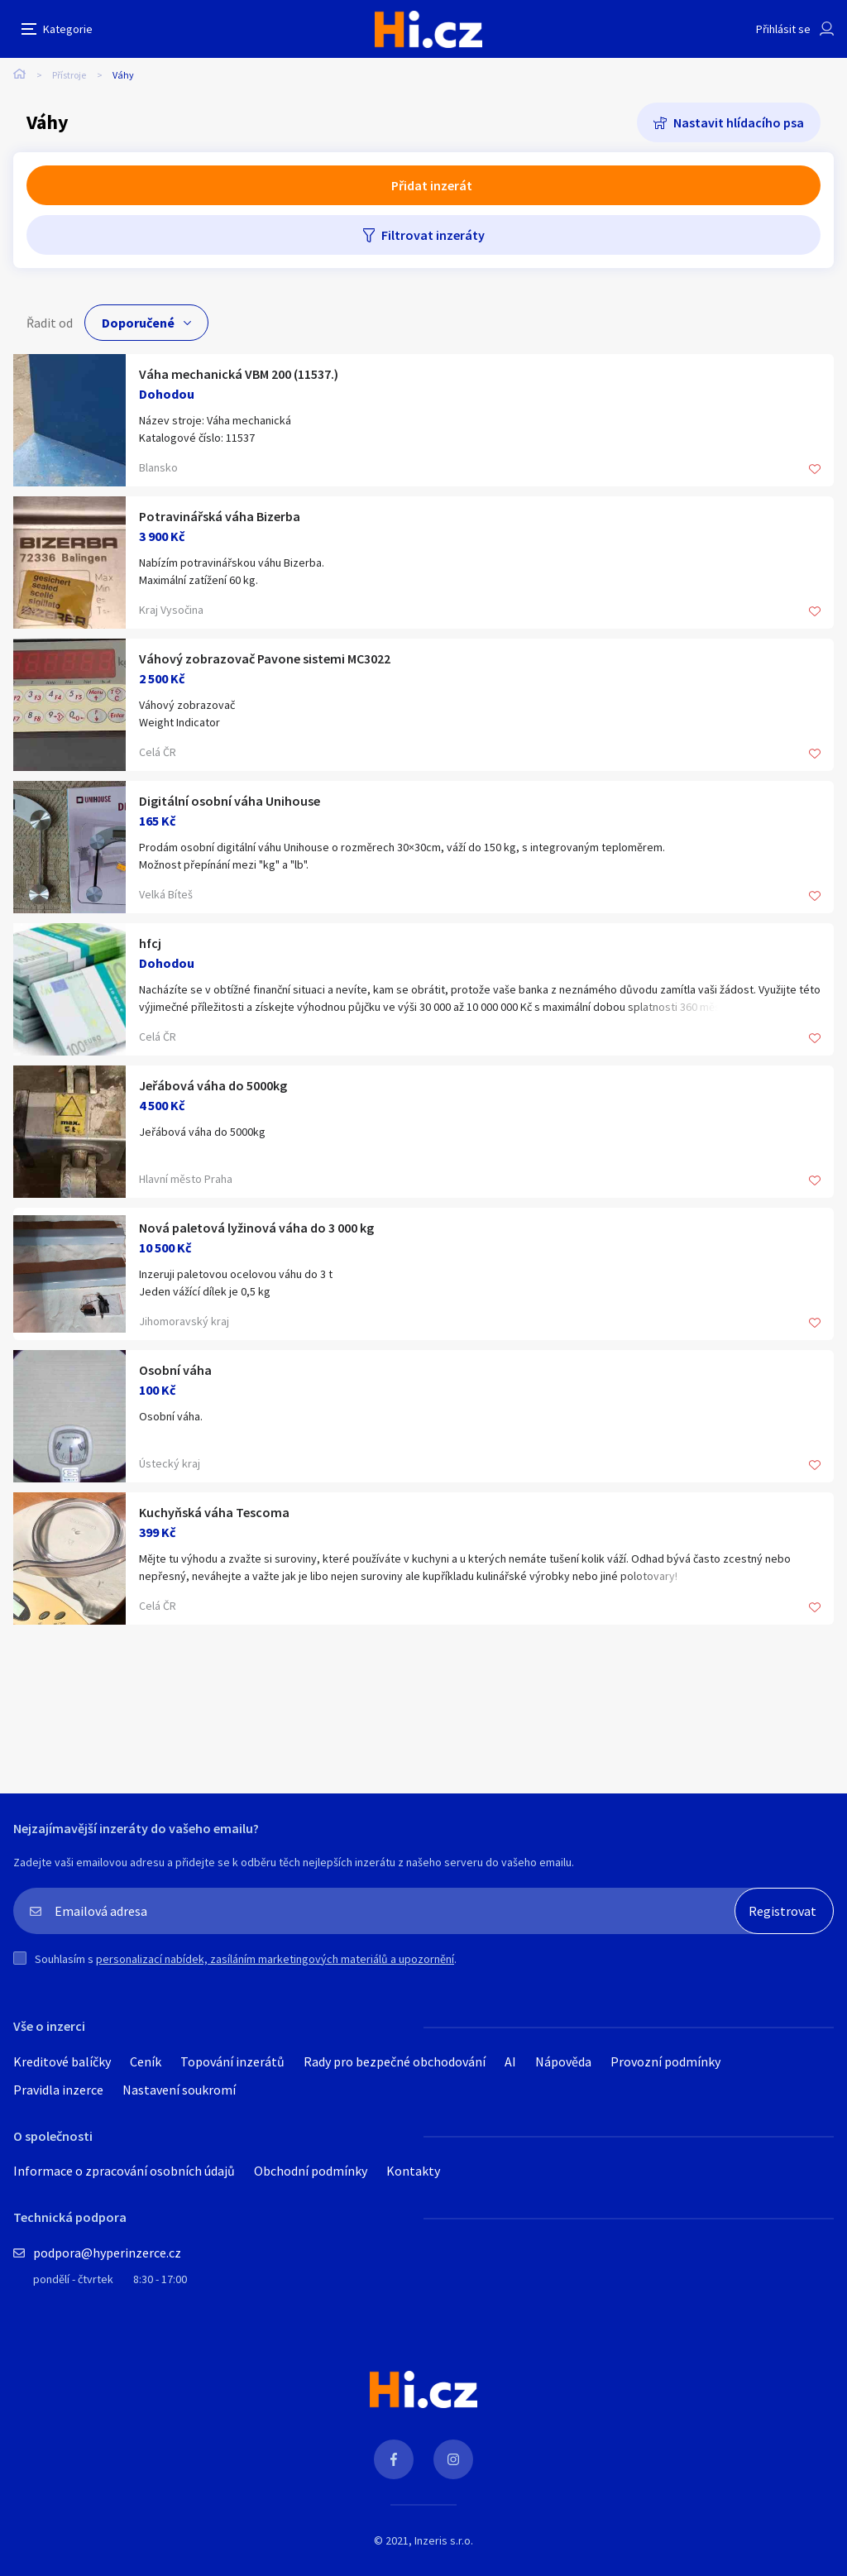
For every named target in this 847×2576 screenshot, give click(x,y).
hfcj (150, 943)
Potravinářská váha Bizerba (219, 516)
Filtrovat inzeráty (433, 235)
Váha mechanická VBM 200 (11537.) (238, 374)
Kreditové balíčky (62, 2061)
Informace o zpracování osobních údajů (124, 2170)
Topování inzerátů (232, 2061)
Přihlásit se (783, 29)
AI (510, 2061)
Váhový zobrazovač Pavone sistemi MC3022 (264, 658)
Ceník (145, 2061)
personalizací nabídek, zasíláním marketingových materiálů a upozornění (275, 1958)
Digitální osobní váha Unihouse (229, 800)
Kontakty (413, 2170)
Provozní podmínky (665, 2061)
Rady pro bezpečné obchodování (395, 2061)
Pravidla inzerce (58, 2089)
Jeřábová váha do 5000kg (213, 1085)
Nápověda (563, 2061)
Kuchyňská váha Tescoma (214, 1512)
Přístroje (69, 75)
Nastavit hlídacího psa (738, 122)
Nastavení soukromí (179, 2089)
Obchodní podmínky (310, 2170)
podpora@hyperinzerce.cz (107, 2252)
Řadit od (49, 322)
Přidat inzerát (431, 185)
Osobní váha (175, 1370)
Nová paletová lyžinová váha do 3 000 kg (256, 1227)
